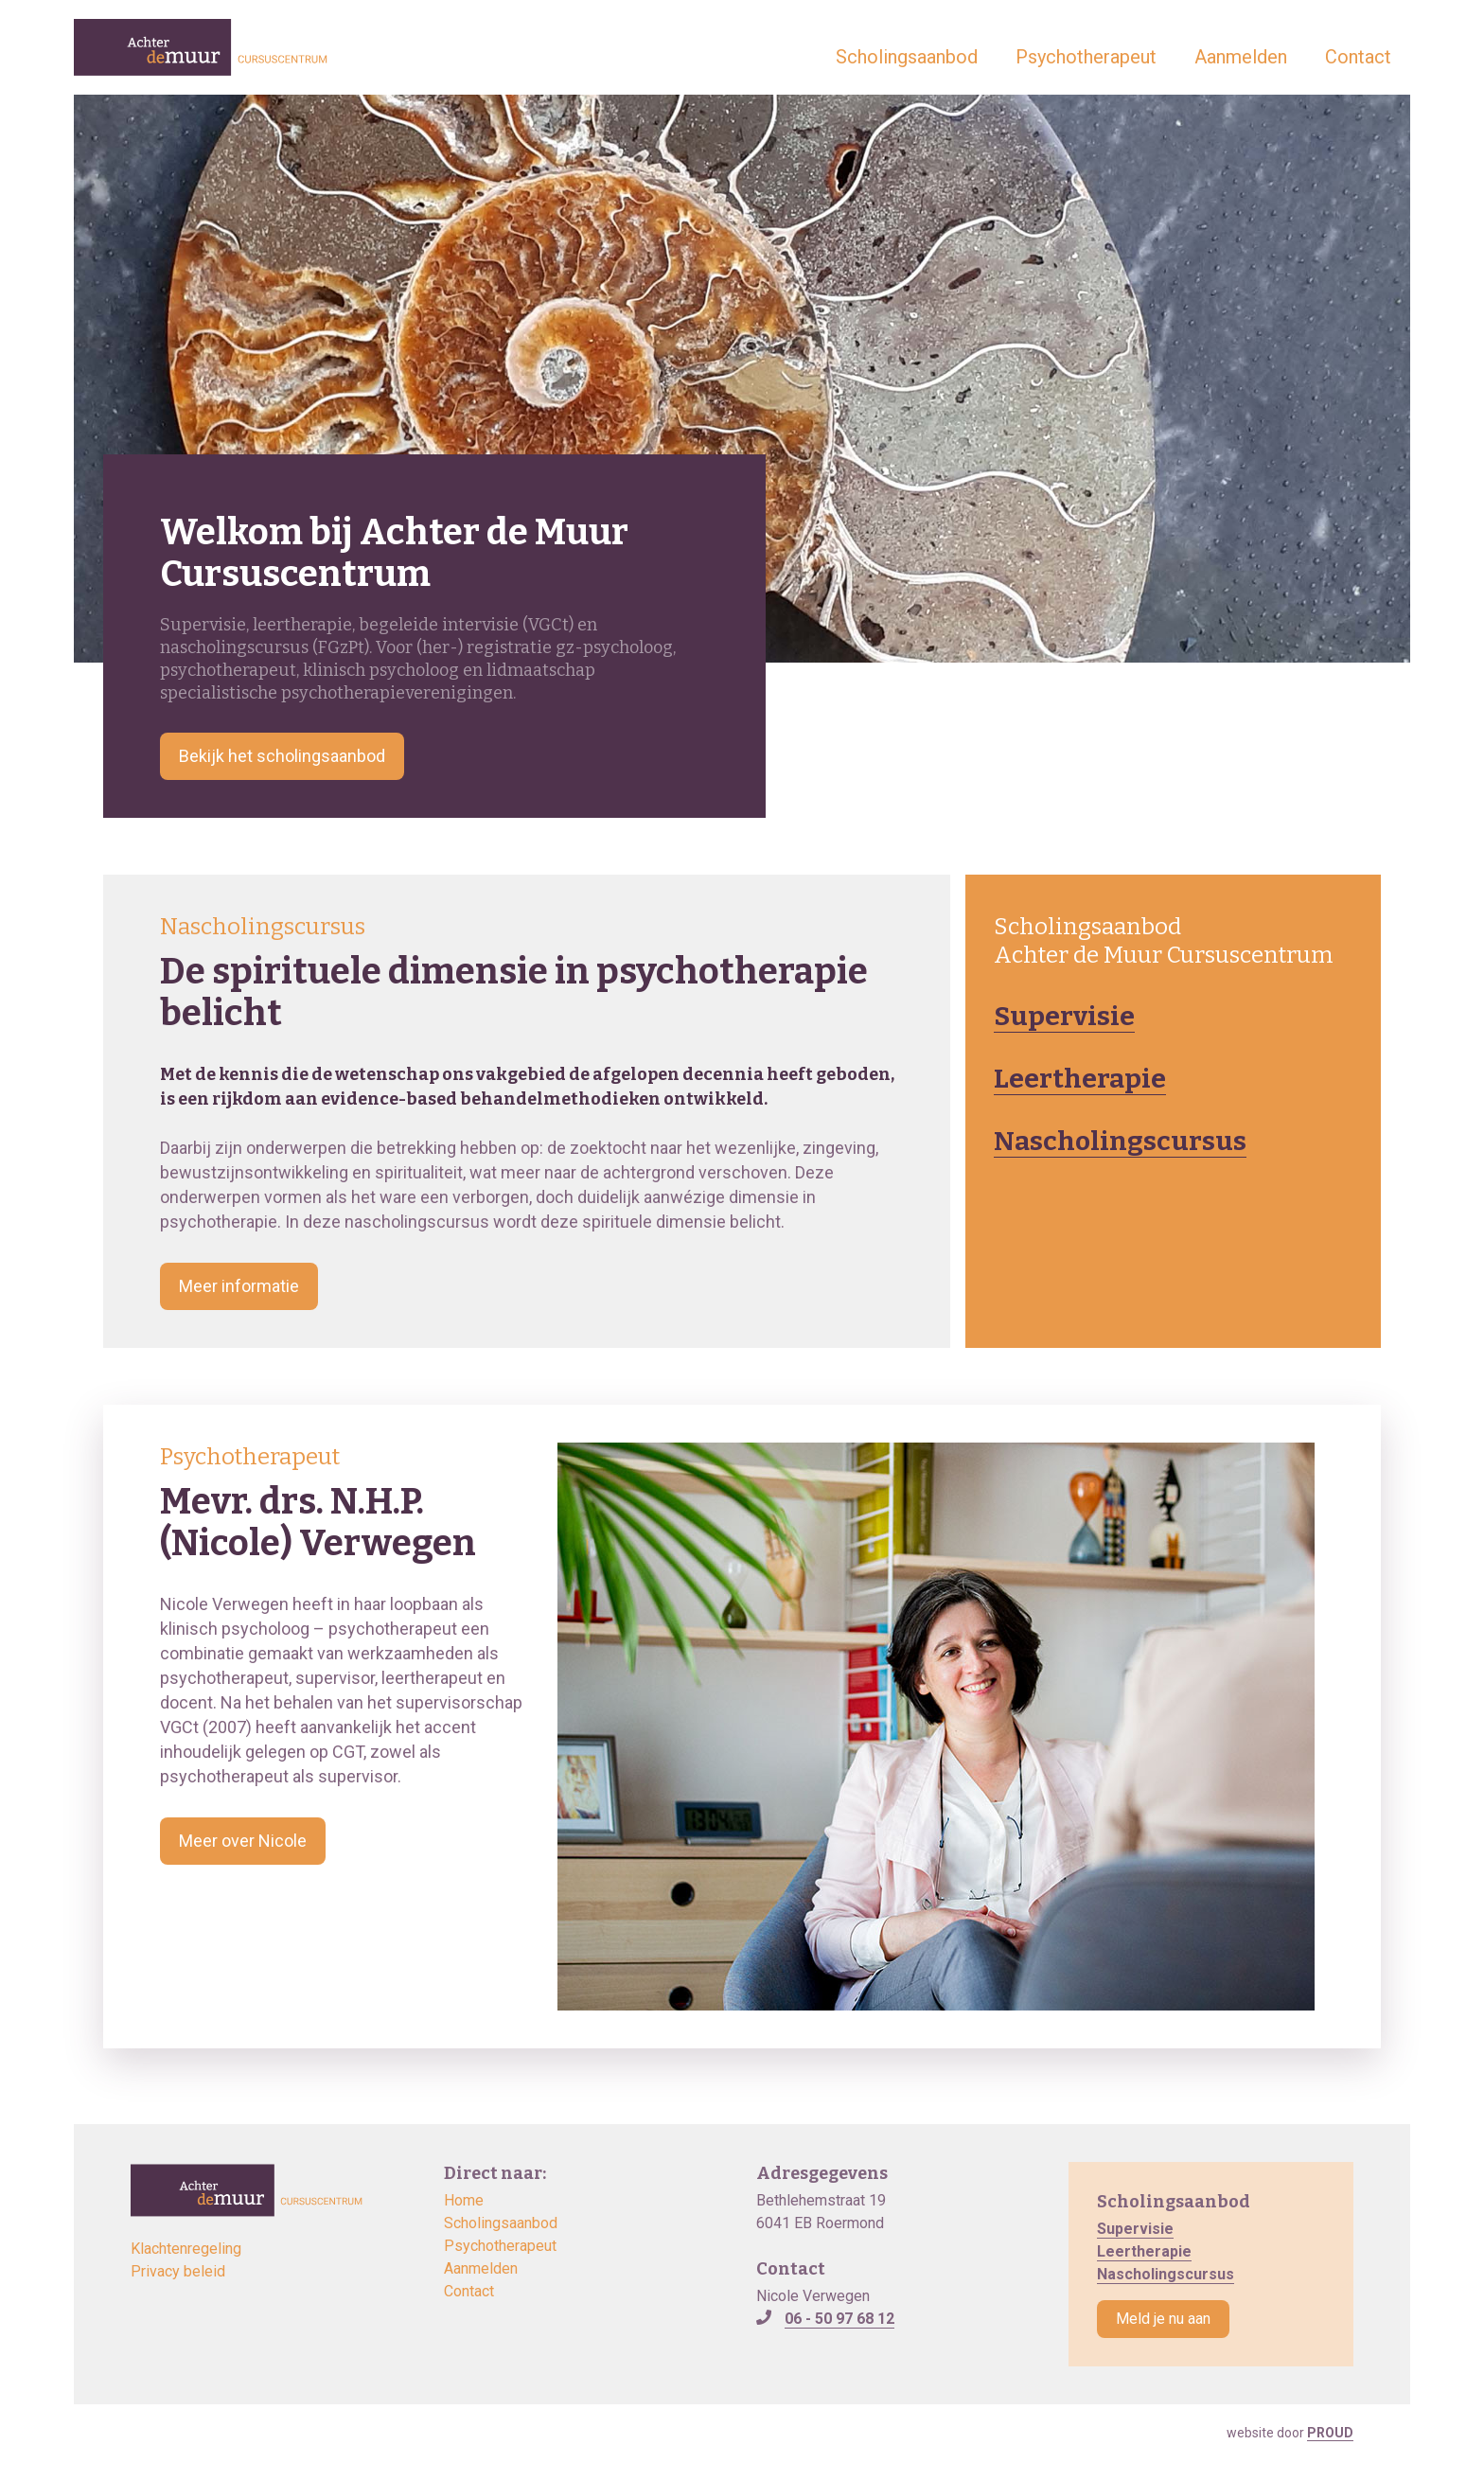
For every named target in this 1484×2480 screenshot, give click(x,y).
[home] (200, 47)
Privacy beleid (178, 2271)
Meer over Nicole (243, 1841)
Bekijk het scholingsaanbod (282, 756)
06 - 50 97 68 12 (839, 2319)
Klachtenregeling (186, 2249)
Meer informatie (239, 1286)
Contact (1358, 56)
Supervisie (1064, 1016)
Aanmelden (1240, 56)
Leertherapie (1080, 1078)
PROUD (1330, 2432)
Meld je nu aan (1163, 2319)
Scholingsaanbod (907, 56)
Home (464, 2200)
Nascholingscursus (1120, 1141)
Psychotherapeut (1086, 56)
